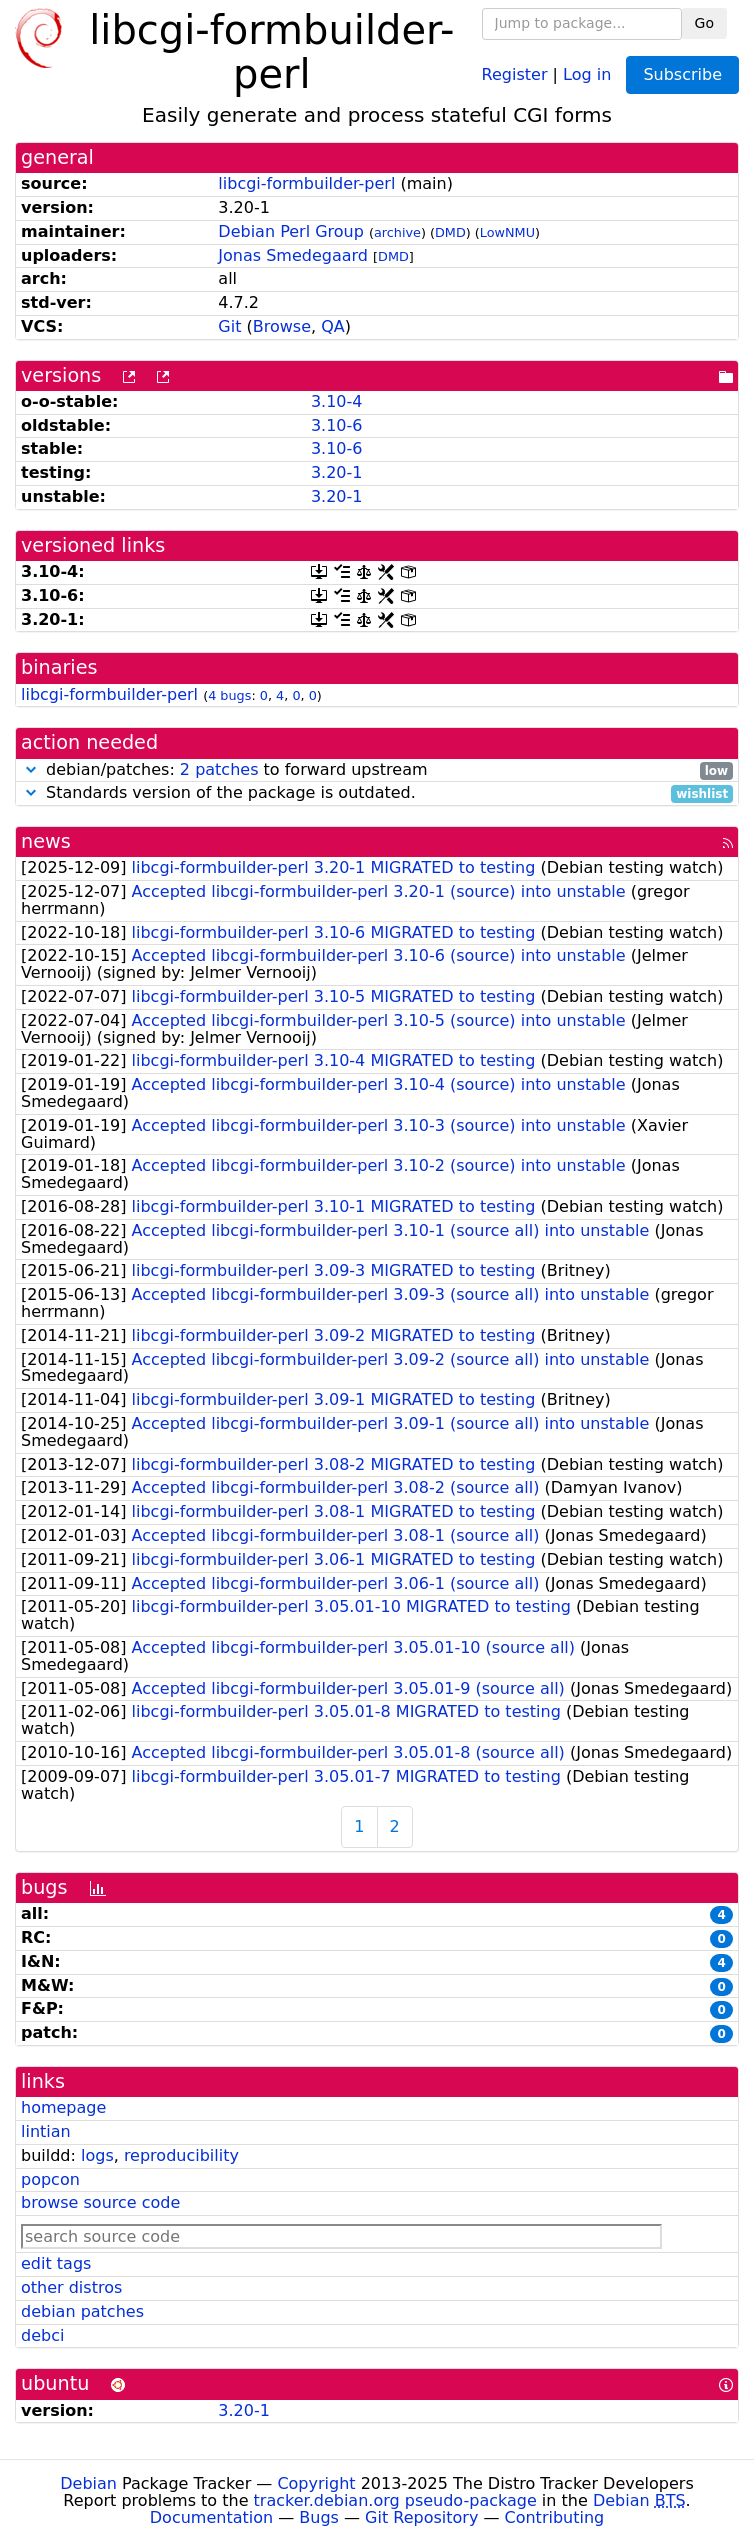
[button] (31, 769)
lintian (46, 2131)
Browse (282, 326)
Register (515, 73)
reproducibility (181, 2155)
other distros (71, 2287)
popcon (50, 2179)
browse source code (100, 2202)
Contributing (555, 2517)
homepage (63, 2107)
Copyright (316, 2483)
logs (97, 2155)
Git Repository (421, 2517)
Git (229, 326)
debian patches (82, 2311)
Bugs (319, 2517)
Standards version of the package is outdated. (377, 793)
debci (42, 2335)
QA (333, 326)
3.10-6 (337, 425)
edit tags (56, 2263)
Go (704, 23)
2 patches (219, 769)
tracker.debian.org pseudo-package (395, 2500)
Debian (88, 2483)
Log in (587, 73)
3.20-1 (337, 472)
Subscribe (682, 74)
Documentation (211, 2517)
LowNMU (507, 232)
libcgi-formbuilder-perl (306, 183)
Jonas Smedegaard (293, 255)
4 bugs (229, 695)
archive (397, 232)
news (46, 841)
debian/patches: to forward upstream (377, 770)
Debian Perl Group (291, 231)
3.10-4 (337, 401)
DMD (450, 232)
